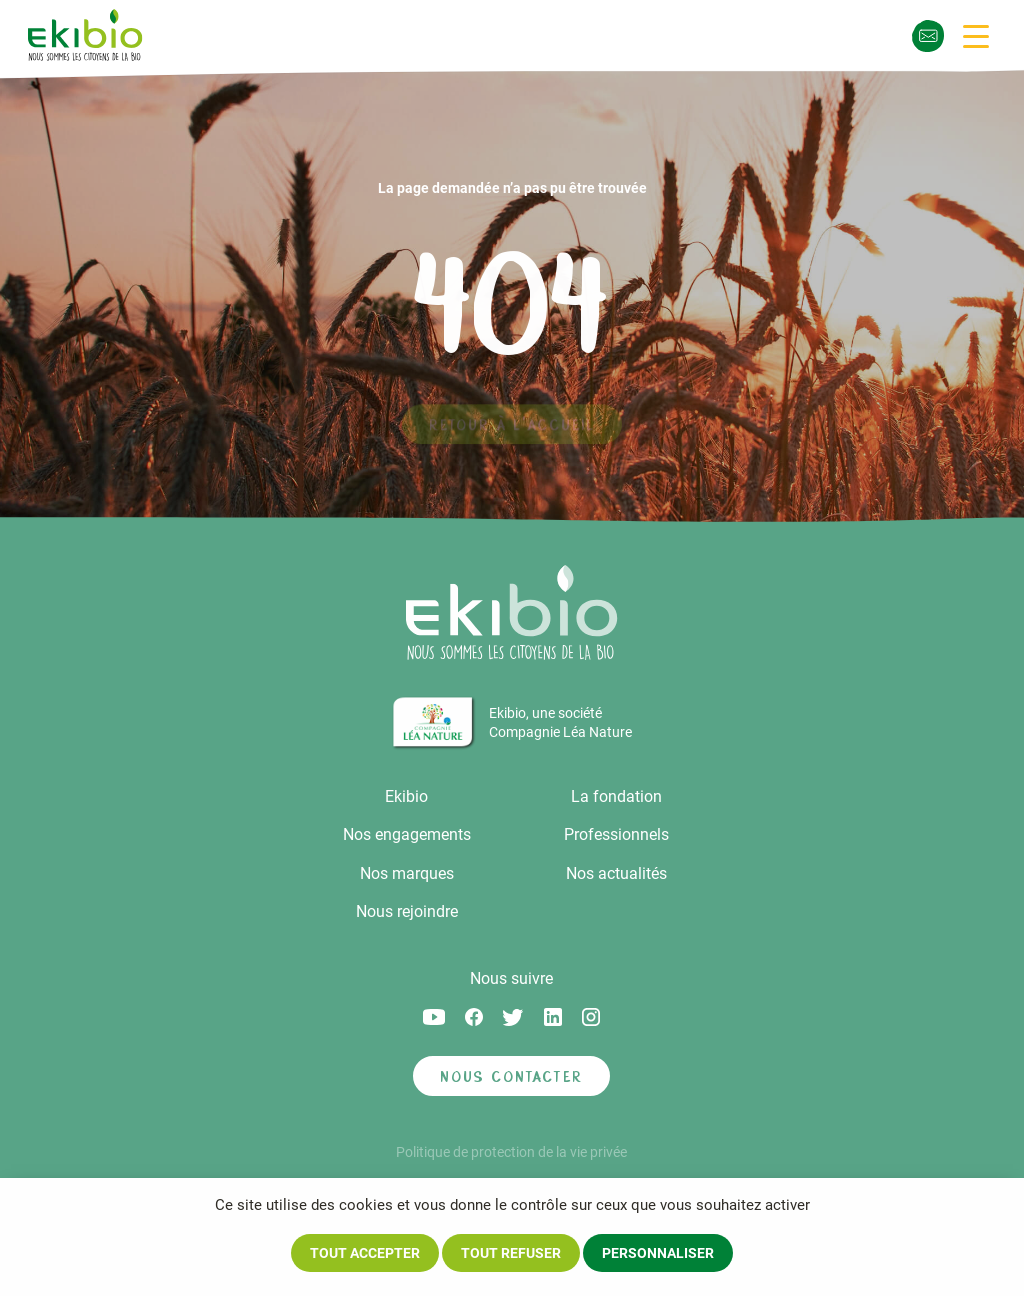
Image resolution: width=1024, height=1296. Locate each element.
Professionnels (616, 834)
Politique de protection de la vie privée (511, 1152)
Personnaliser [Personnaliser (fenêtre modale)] (658, 1253)
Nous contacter (511, 1076)
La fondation (616, 796)
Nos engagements (407, 834)
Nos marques (407, 873)
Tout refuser (511, 1253)
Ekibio (406, 796)
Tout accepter (365, 1253)
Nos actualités (616, 873)
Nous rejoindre (407, 911)
